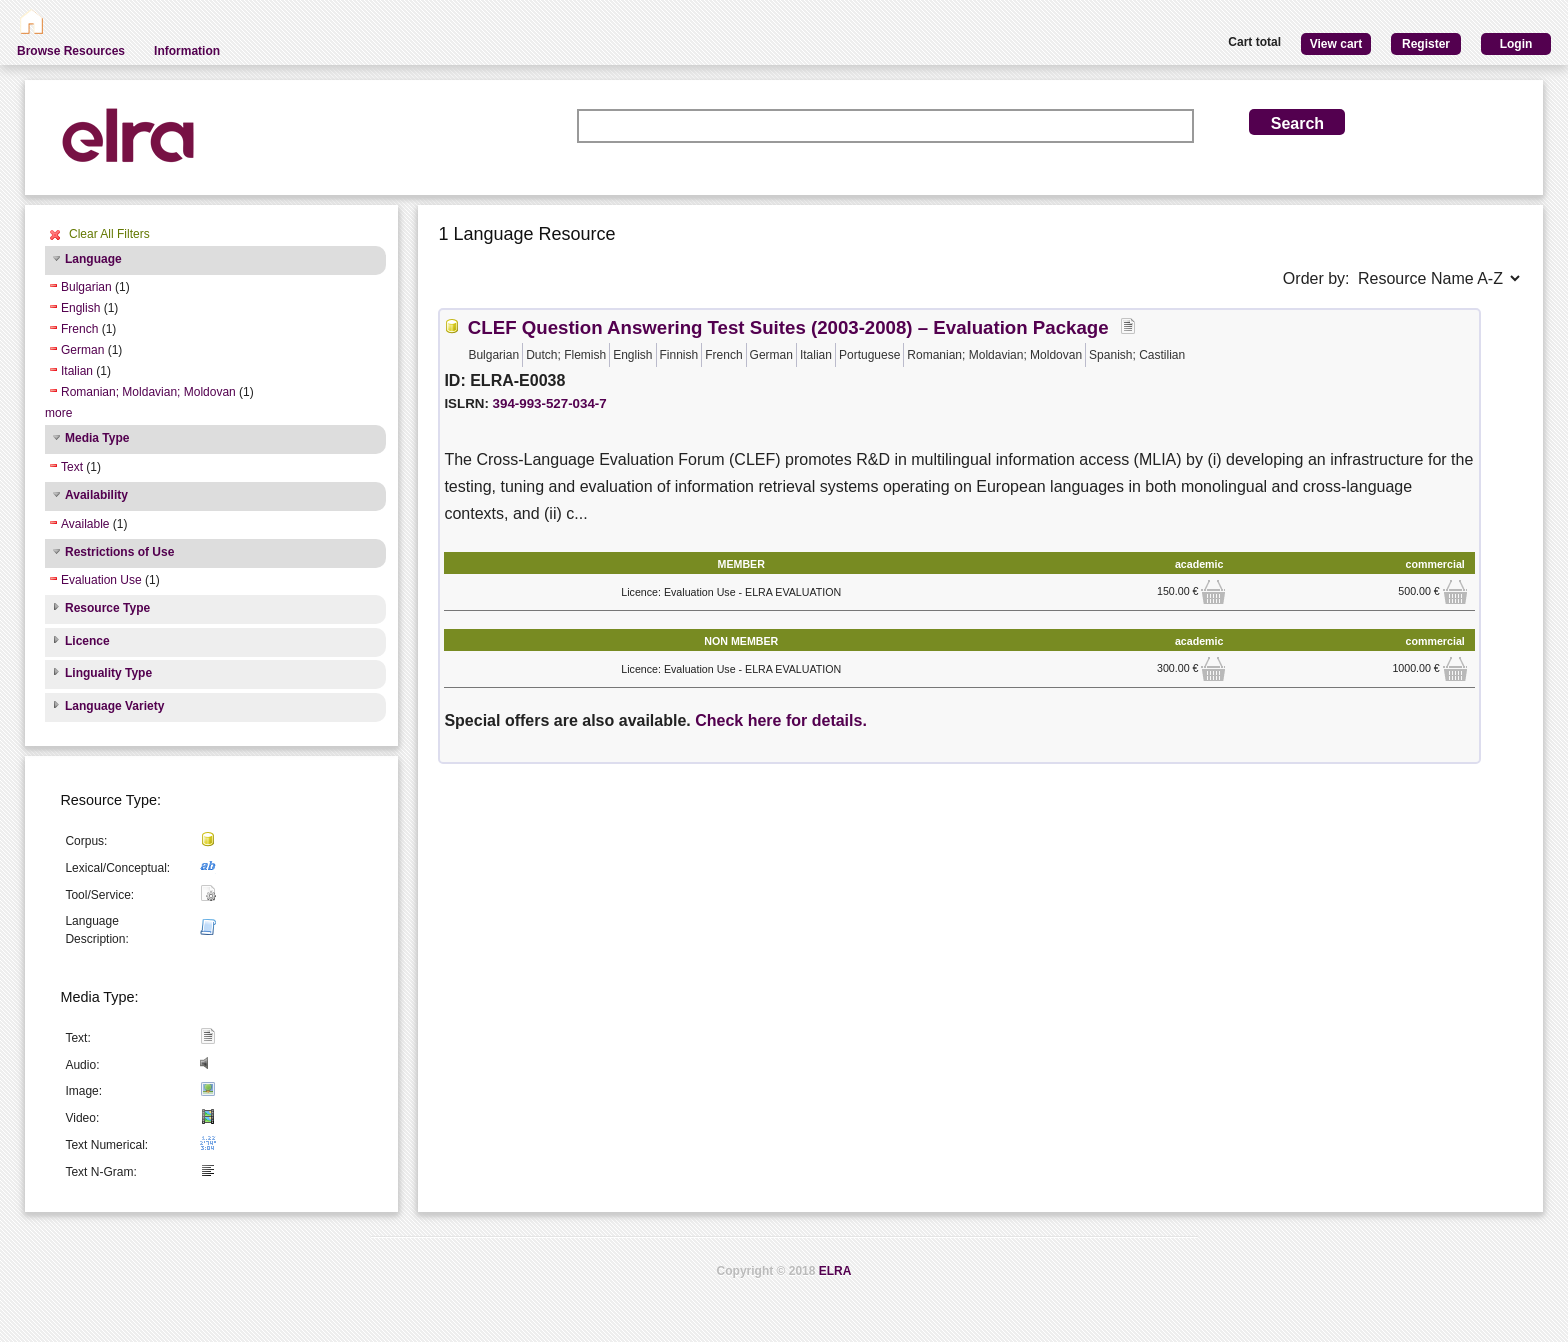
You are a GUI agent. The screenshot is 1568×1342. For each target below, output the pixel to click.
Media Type (97, 438)
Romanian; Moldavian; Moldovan (148, 392)
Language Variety (114, 706)
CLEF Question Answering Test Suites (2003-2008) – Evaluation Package (788, 327)
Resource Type (107, 608)
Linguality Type (108, 673)
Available (85, 524)
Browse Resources (71, 51)
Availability (96, 495)
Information (187, 51)
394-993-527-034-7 (550, 403)
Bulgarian (86, 287)
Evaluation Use (101, 580)
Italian (77, 371)
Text (72, 467)
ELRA (835, 1271)
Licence (87, 641)
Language (93, 259)
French (79, 329)
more (58, 413)
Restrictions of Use (119, 552)
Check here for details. (781, 720)
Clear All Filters (109, 234)
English (80, 308)
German (82, 350)
